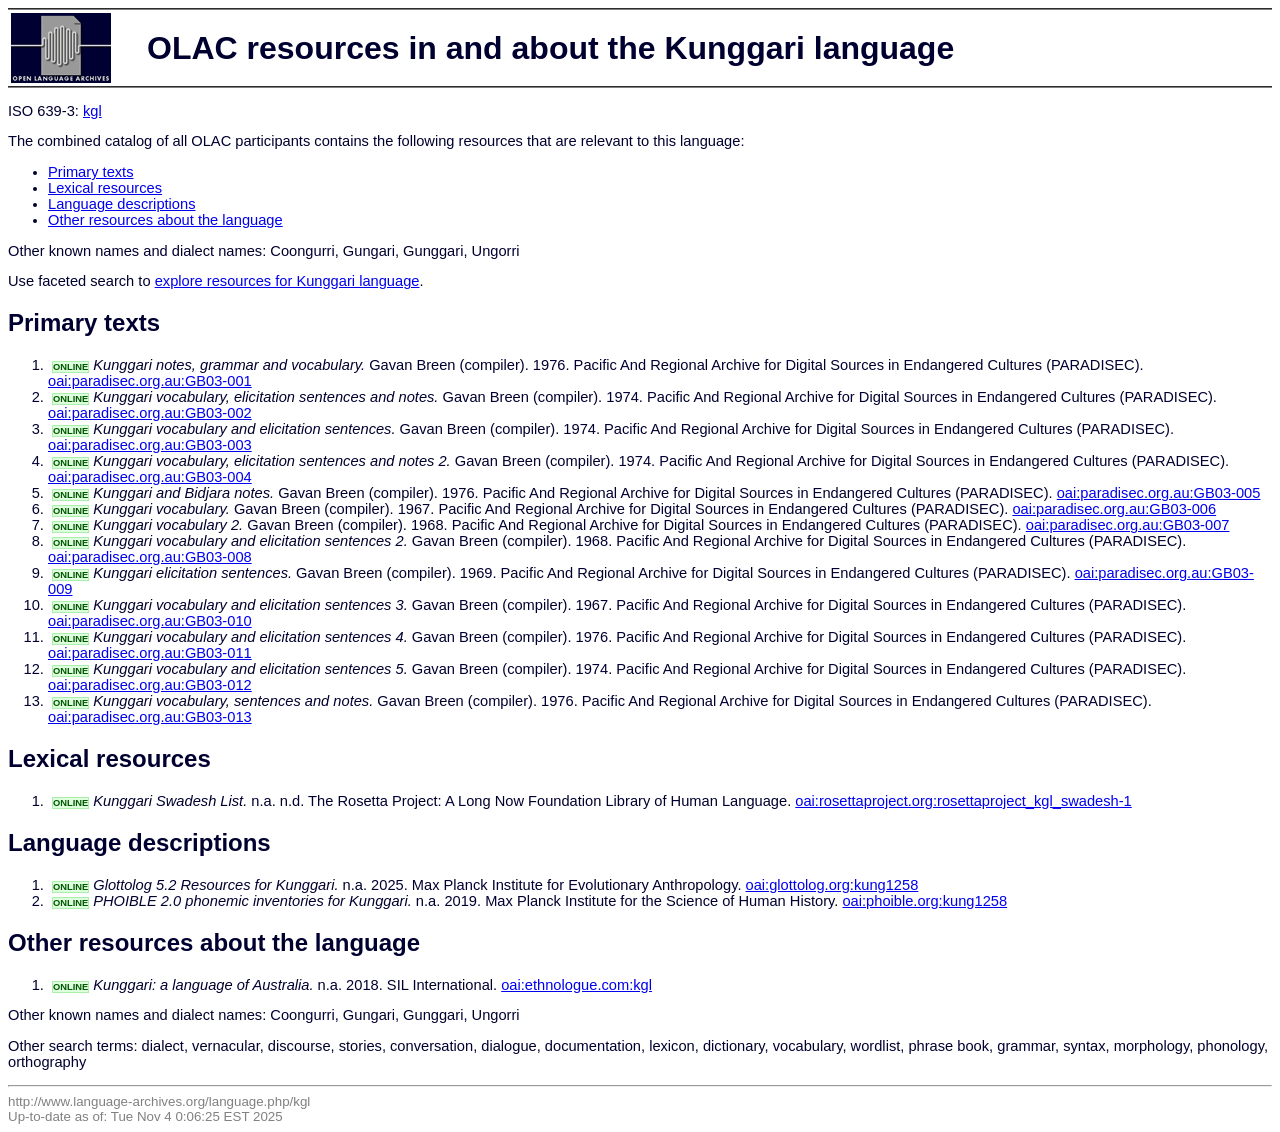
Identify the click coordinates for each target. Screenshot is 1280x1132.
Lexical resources (105, 188)
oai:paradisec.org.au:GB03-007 (1128, 525)
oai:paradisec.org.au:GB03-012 (150, 685)
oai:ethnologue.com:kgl (576, 985)
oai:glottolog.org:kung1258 (832, 885)
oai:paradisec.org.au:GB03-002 (150, 413)
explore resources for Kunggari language (287, 281)
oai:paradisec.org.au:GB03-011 (150, 653)
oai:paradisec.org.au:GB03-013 (150, 717)
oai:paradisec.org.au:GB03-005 (1159, 493)
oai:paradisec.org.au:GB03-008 (150, 557)
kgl (92, 111)
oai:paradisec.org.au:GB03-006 (1114, 509)
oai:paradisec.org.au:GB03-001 (150, 381)
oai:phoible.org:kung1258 (924, 901)
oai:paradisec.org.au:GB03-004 (150, 477)
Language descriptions (122, 204)
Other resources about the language (165, 220)
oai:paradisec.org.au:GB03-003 (150, 445)
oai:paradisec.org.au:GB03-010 (150, 621)
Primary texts (91, 172)
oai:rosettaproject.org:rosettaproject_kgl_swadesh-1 (963, 801)
